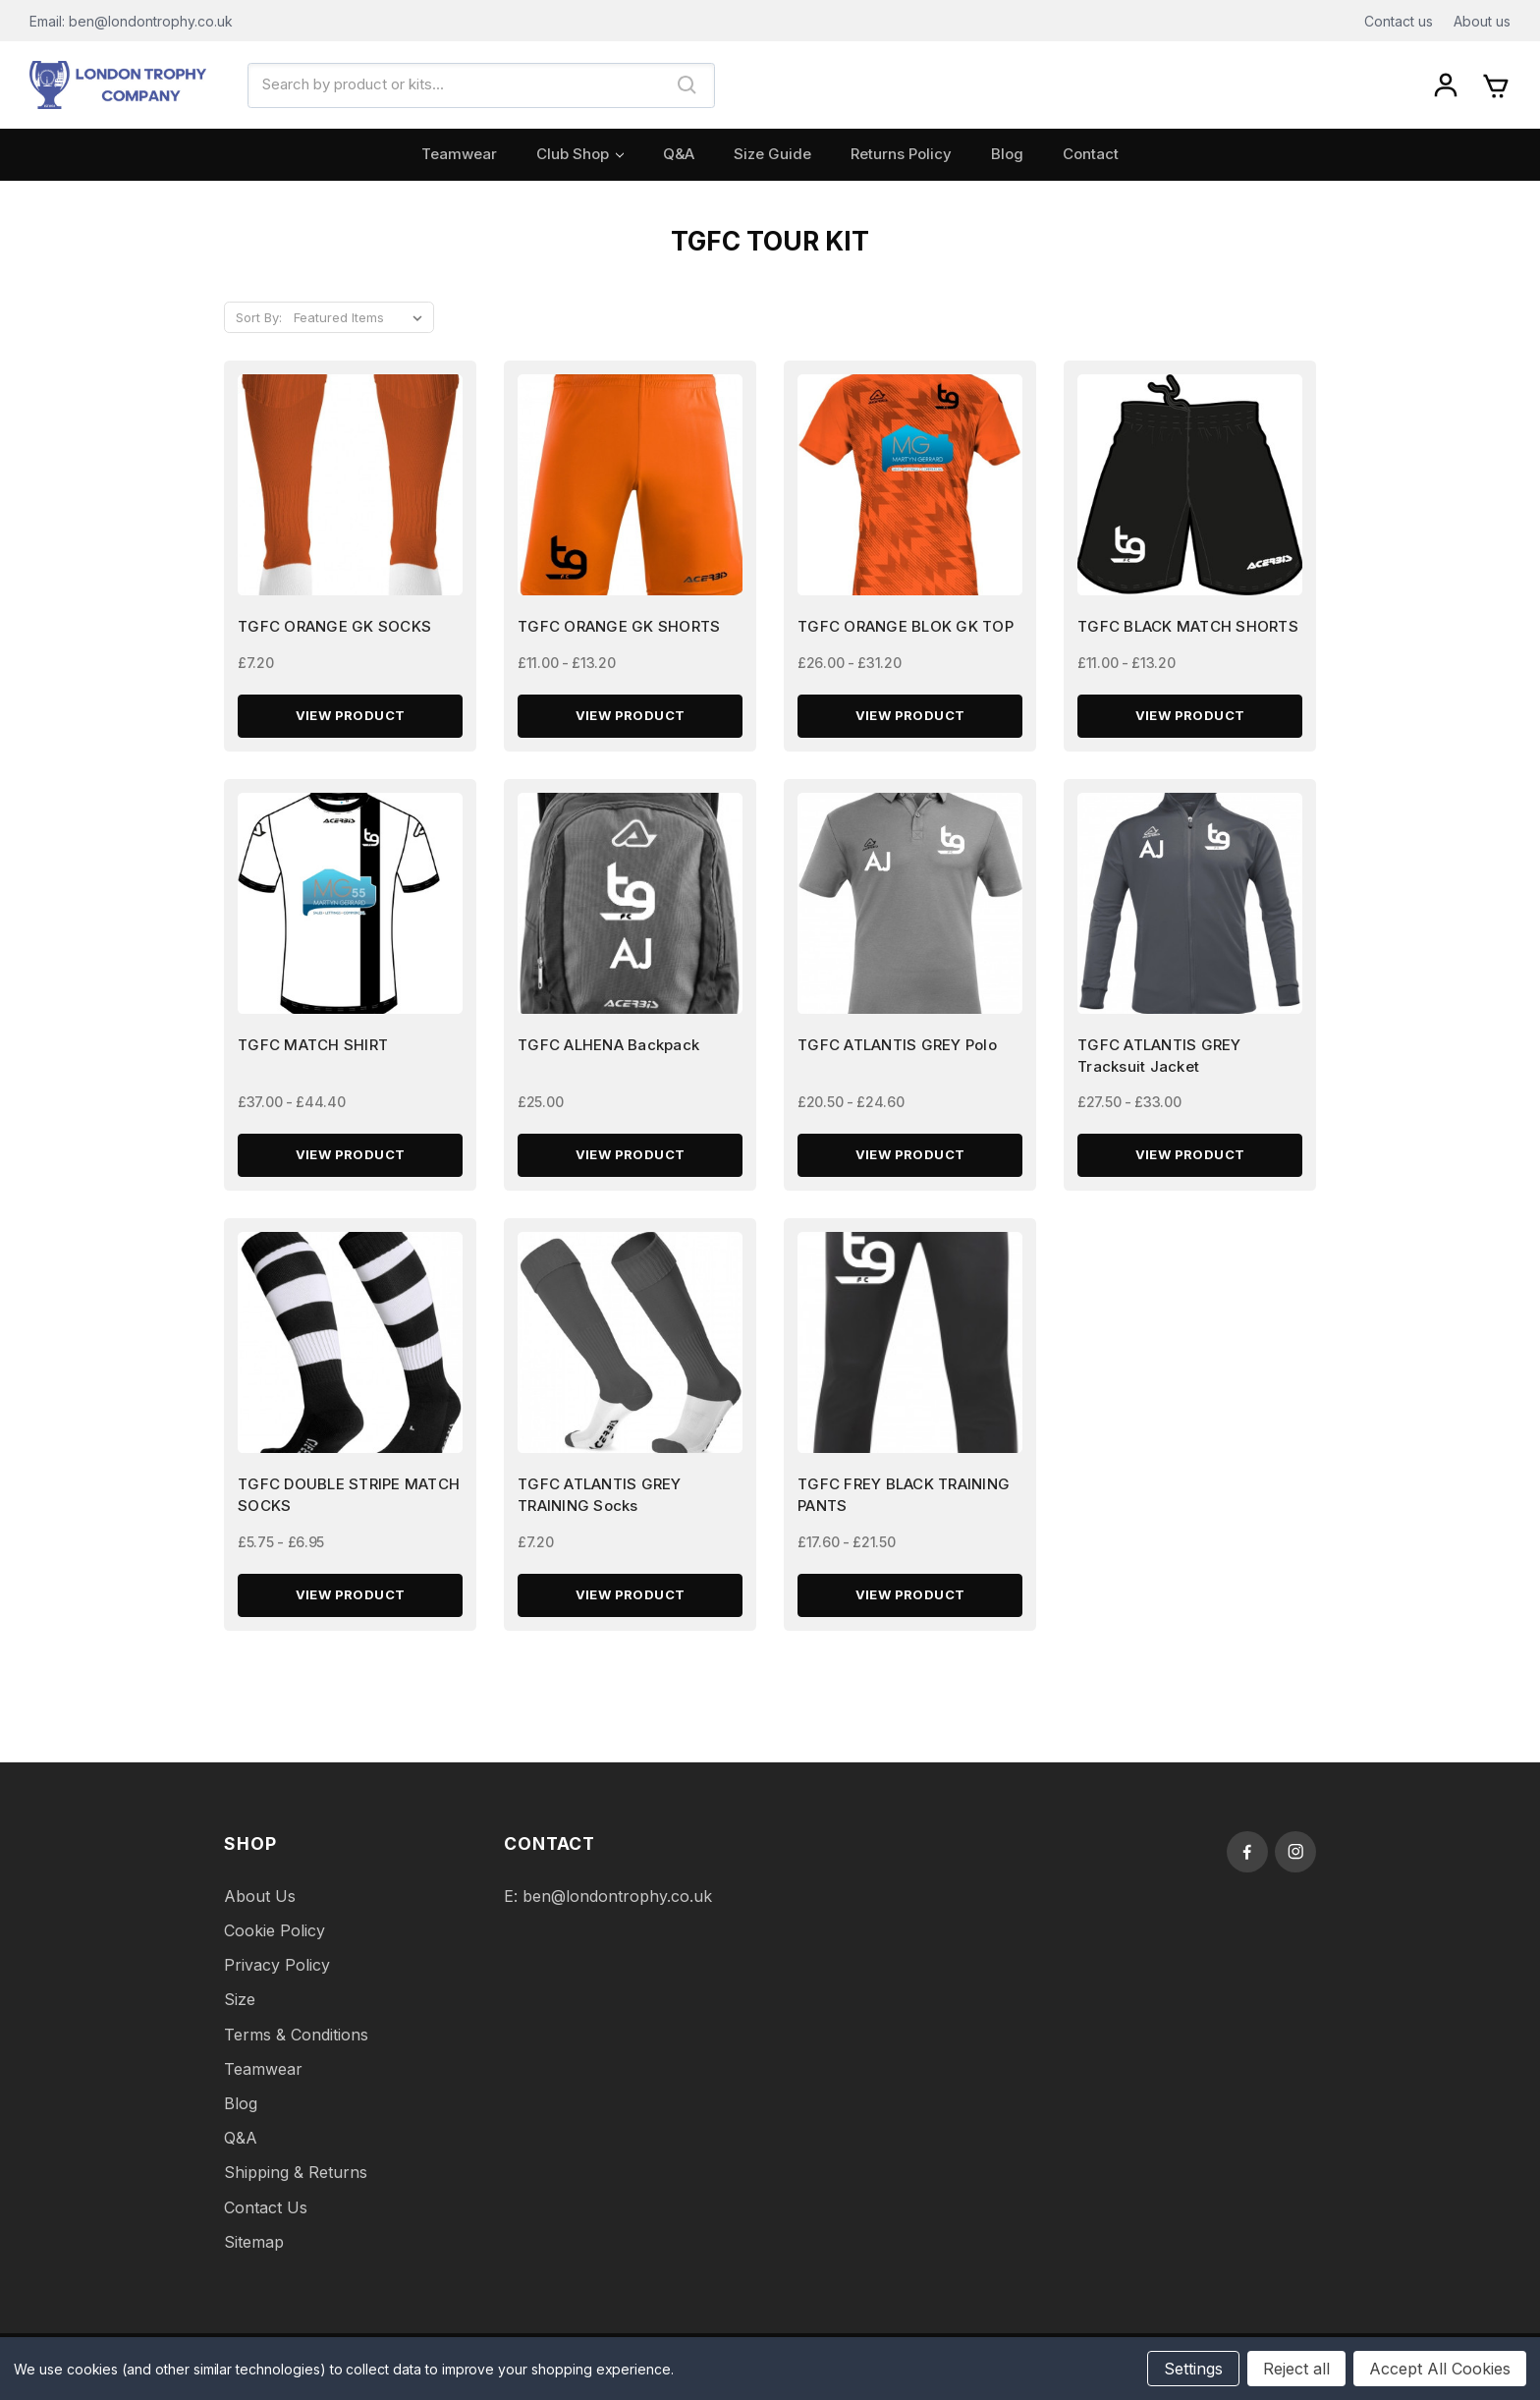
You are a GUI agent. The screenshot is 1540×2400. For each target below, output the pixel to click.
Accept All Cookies (1440, 2368)
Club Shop (580, 153)
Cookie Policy (274, 1943)
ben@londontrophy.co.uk (617, 1908)
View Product (351, 720)
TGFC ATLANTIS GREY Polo (897, 1052)
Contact (1091, 153)
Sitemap (254, 2253)
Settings (1193, 2368)
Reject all (1296, 2368)
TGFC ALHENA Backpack (608, 1052)
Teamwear (459, 153)
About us (1482, 21)
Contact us (1398, 21)
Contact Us (265, 2219)
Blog (1007, 153)
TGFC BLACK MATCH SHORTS (1187, 630)
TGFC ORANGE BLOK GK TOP (906, 630)
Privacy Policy (277, 1977)
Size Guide (772, 153)
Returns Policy (901, 153)
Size (239, 2012)
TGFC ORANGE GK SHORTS (619, 630)
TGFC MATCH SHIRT (313, 1052)
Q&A (678, 153)
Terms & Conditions (296, 2046)
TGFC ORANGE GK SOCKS (334, 630)
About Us (260, 1908)
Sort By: (259, 317)
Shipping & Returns (295, 2185)
